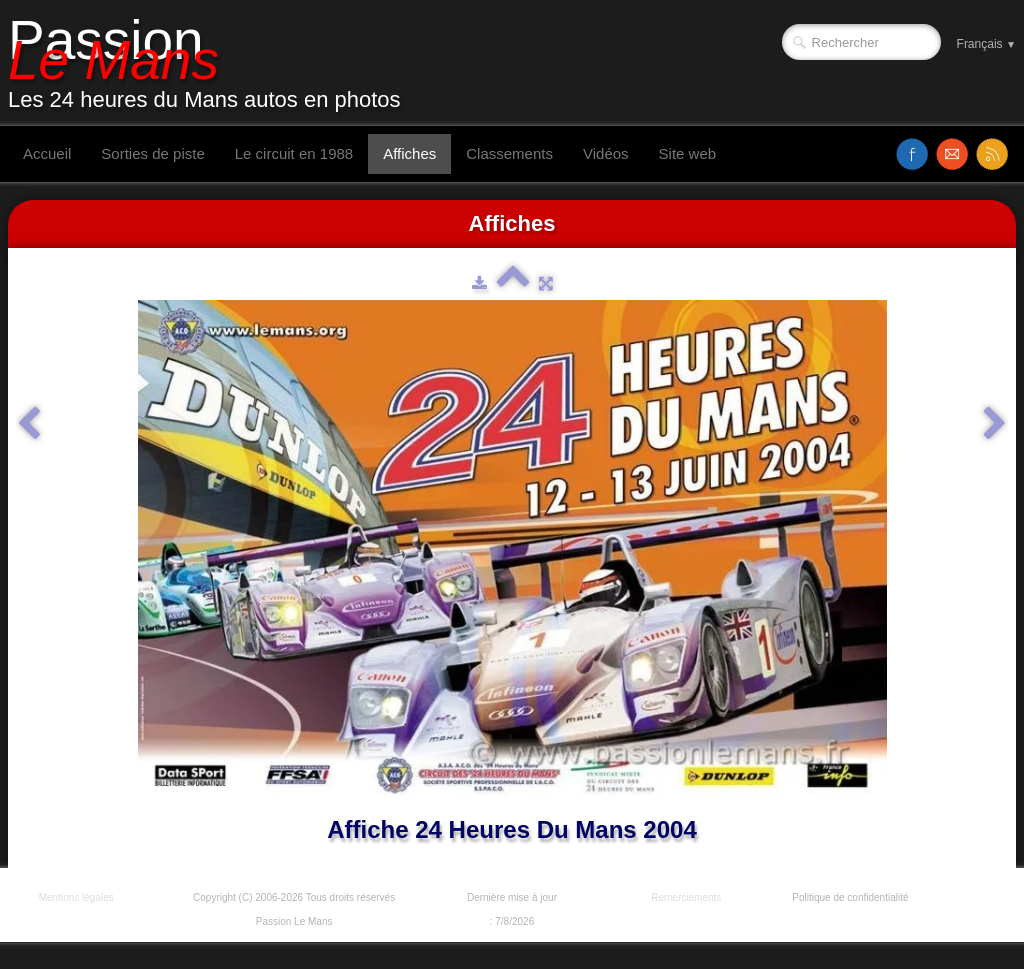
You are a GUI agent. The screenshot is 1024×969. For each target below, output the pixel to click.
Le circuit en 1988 (294, 153)
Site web (688, 153)
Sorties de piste (152, 153)
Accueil (47, 153)
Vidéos (606, 153)
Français (986, 44)
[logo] (212, 63)
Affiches (409, 153)
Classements (509, 153)
